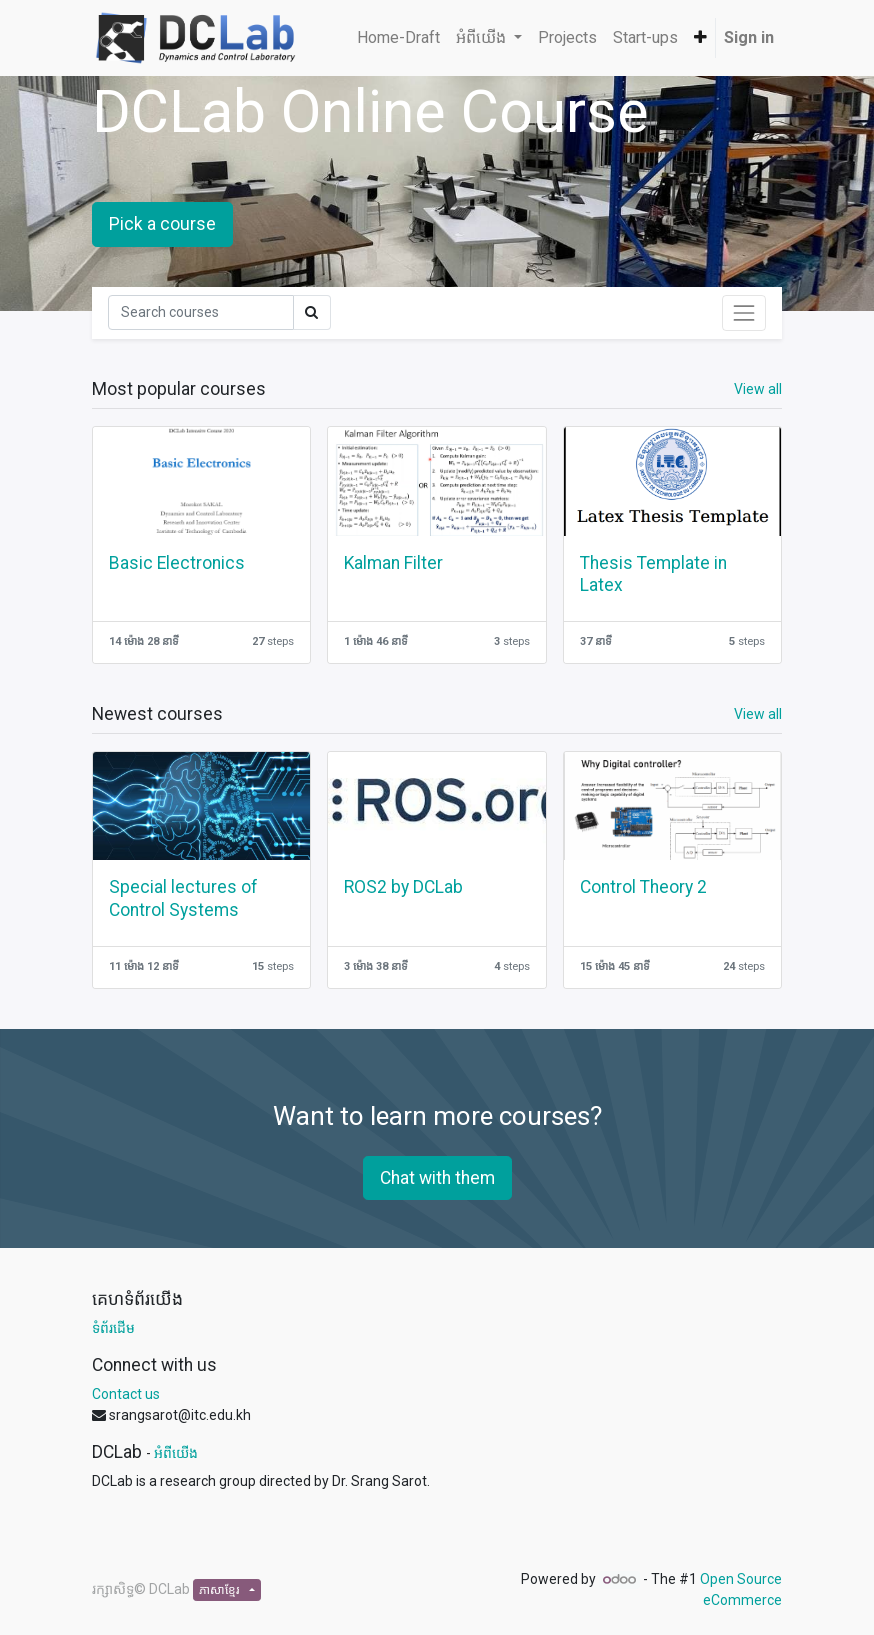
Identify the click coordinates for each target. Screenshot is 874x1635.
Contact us (126, 1394)
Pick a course (162, 224)
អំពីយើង (176, 1453)
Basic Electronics (177, 563)
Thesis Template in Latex (653, 574)
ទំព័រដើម (113, 1328)
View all (758, 389)
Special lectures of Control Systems (183, 898)
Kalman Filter (393, 563)
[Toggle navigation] (744, 313)
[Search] (201, 312)
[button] (700, 38)
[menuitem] (398, 38)
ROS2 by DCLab (403, 887)
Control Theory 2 (643, 887)
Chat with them (437, 1178)
